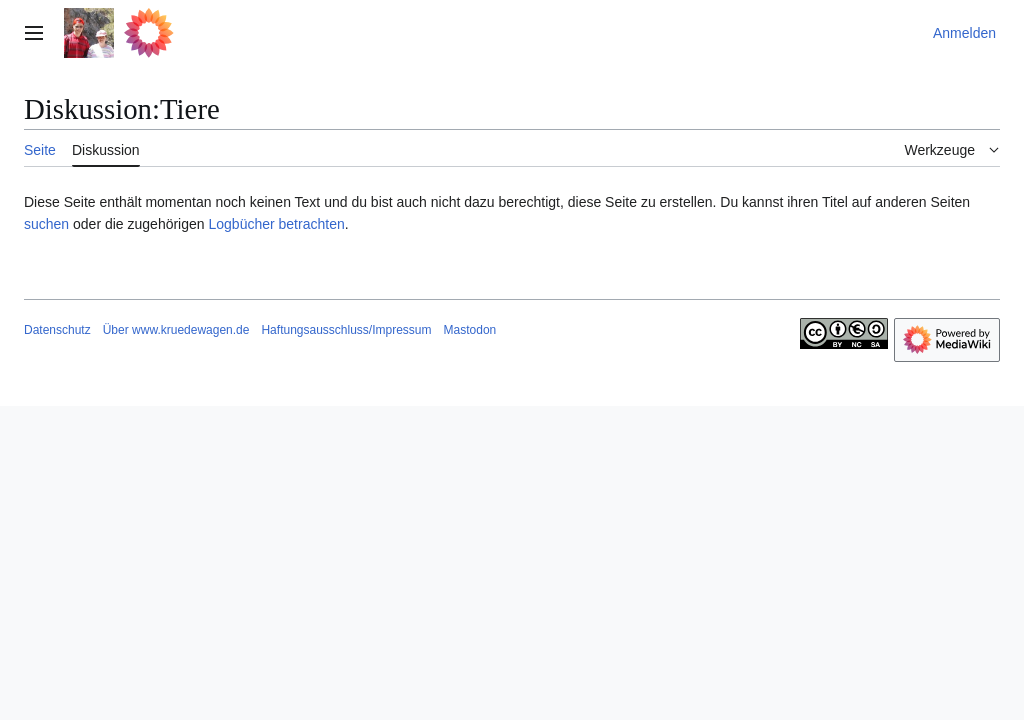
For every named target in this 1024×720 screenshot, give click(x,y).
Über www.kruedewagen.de (176, 330)
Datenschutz (57, 330)
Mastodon (470, 330)
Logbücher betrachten (276, 224)
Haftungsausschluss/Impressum (346, 330)
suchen (46, 224)
